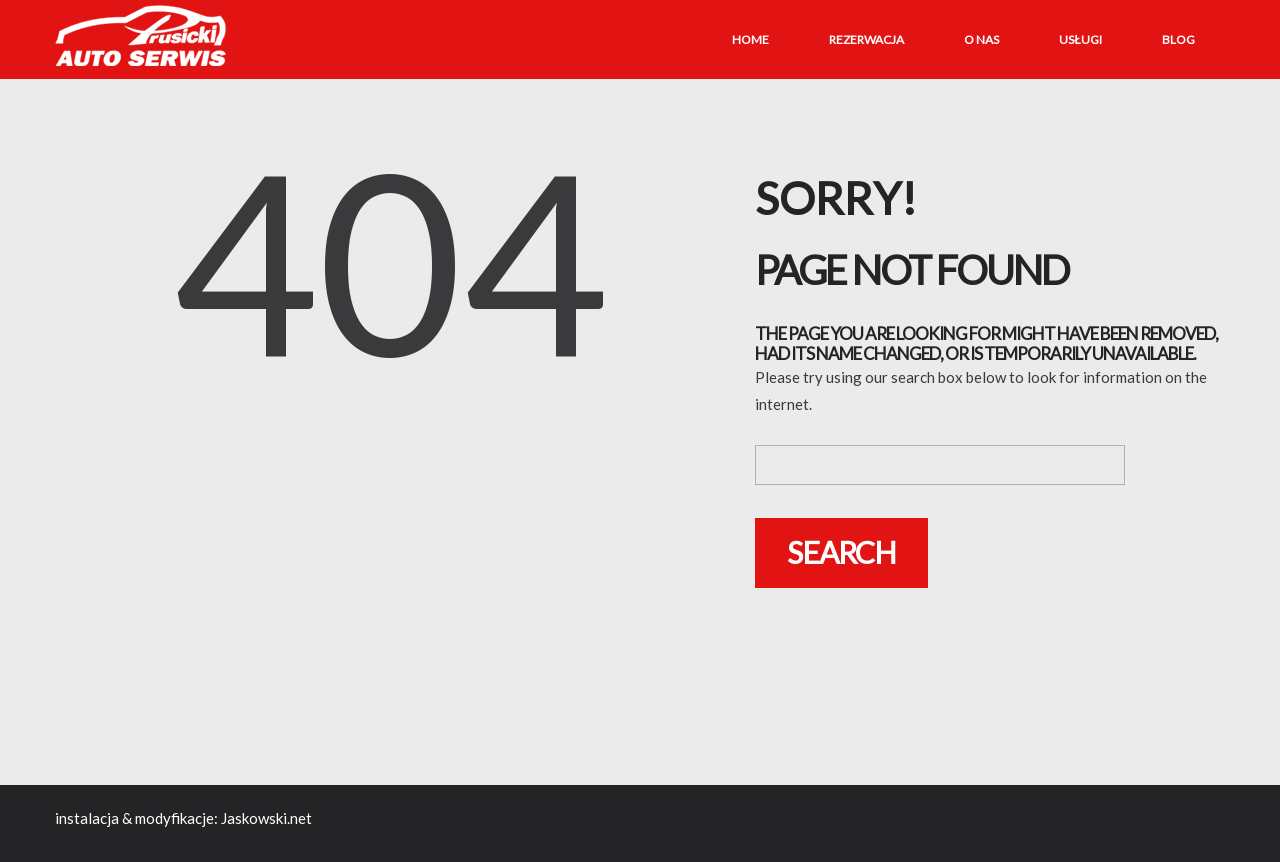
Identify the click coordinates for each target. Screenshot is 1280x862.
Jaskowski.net (266, 818)
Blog (1178, 39)
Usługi (1080, 39)
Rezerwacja (866, 39)
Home (750, 39)
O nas (981, 39)
